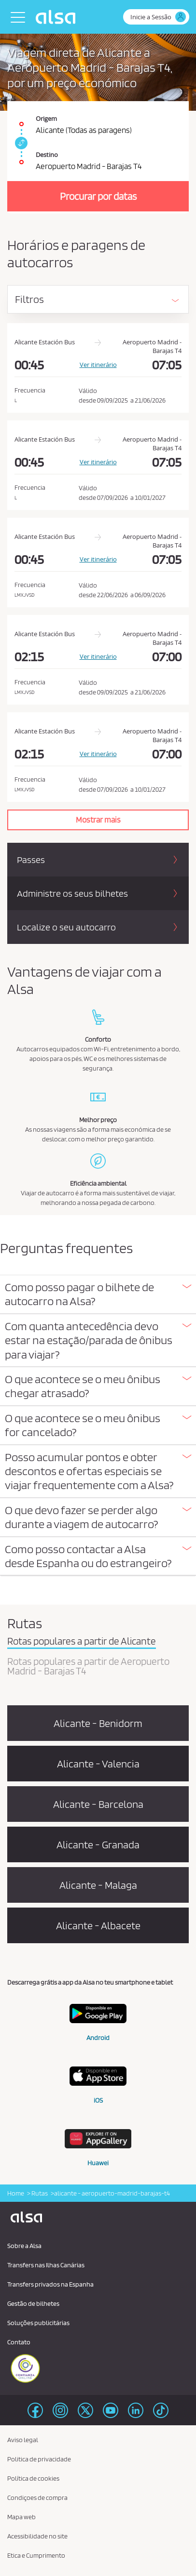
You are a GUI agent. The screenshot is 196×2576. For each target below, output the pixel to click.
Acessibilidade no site (37, 2536)
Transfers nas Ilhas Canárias (45, 2265)
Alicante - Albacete (98, 1925)
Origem (46, 118)
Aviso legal (22, 2440)
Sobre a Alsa (24, 2245)
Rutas (39, 2193)
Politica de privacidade (39, 2459)
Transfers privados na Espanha (50, 2284)
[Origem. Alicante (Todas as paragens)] (98, 119)
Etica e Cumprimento (36, 2555)
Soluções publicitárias (38, 2323)
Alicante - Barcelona (98, 1804)
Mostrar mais (98, 819)
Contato (18, 2342)
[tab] (98, 1294)
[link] (20, 143)
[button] (98, 1294)
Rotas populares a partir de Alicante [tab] (81, 1641)
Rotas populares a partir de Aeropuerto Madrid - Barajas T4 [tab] (88, 1667)
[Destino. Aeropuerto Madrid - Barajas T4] (98, 157)
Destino (47, 154)
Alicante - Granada (98, 1844)
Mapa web (21, 2517)
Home (15, 2193)
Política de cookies (33, 2478)
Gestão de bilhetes (33, 2303)
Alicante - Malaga (98, 1885)
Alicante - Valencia (98, 1763)
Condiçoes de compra (37, 2497)
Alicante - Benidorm (98, 1723)
